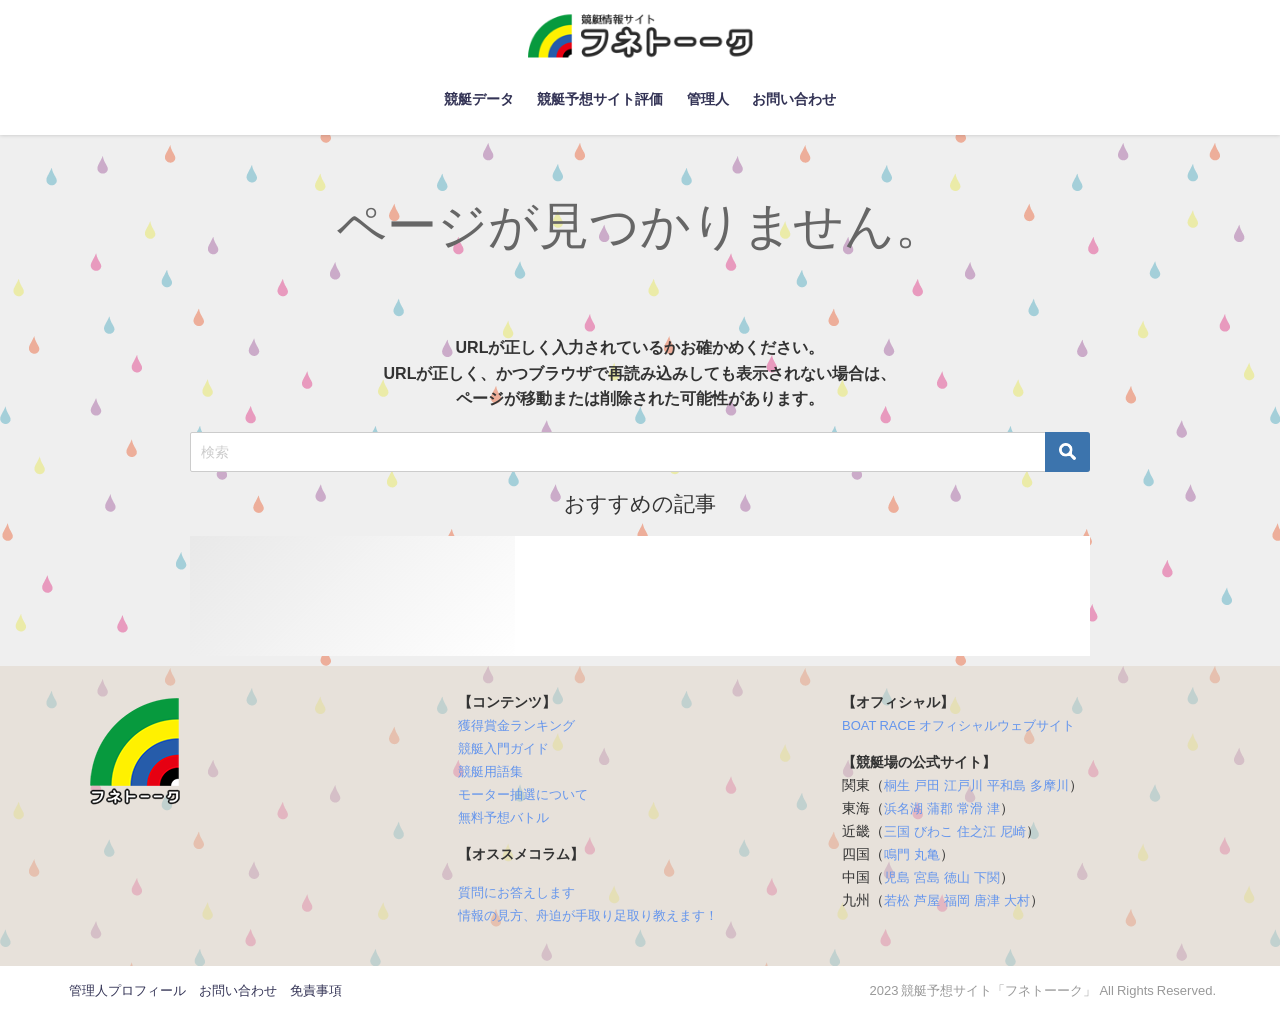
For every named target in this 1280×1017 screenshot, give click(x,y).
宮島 (927, 877)
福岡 (957, 900)
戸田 (927, 785)
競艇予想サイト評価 (600, 99)
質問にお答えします (516, 892)
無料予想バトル (503, 817)
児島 (897, 877)
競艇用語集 (490, 771)
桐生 (897, 785)
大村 (1017, 900)
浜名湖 (903, 808)
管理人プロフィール (127, 990)
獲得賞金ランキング (516, 725)
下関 (987, 877)
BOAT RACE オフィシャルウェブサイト (958, 725)
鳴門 (897, 854)
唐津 (987, 900)
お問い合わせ (794, 99)
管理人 (708, 99)
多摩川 (1049, 785)
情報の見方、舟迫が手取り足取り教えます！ (588, 915)
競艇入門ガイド (503, 748)
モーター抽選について (523, 794)
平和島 (1006, 785)
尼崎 (1013, 831)
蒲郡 (940, 808)
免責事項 (316, 990)
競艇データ (479, 99)
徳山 (957, 877)
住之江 (976, 831)
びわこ (933, 831)
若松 (897, 900)
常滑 (970, 808)
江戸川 (963, 785)
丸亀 (927, 854)
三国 (897, 831)
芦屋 (927, 900)
